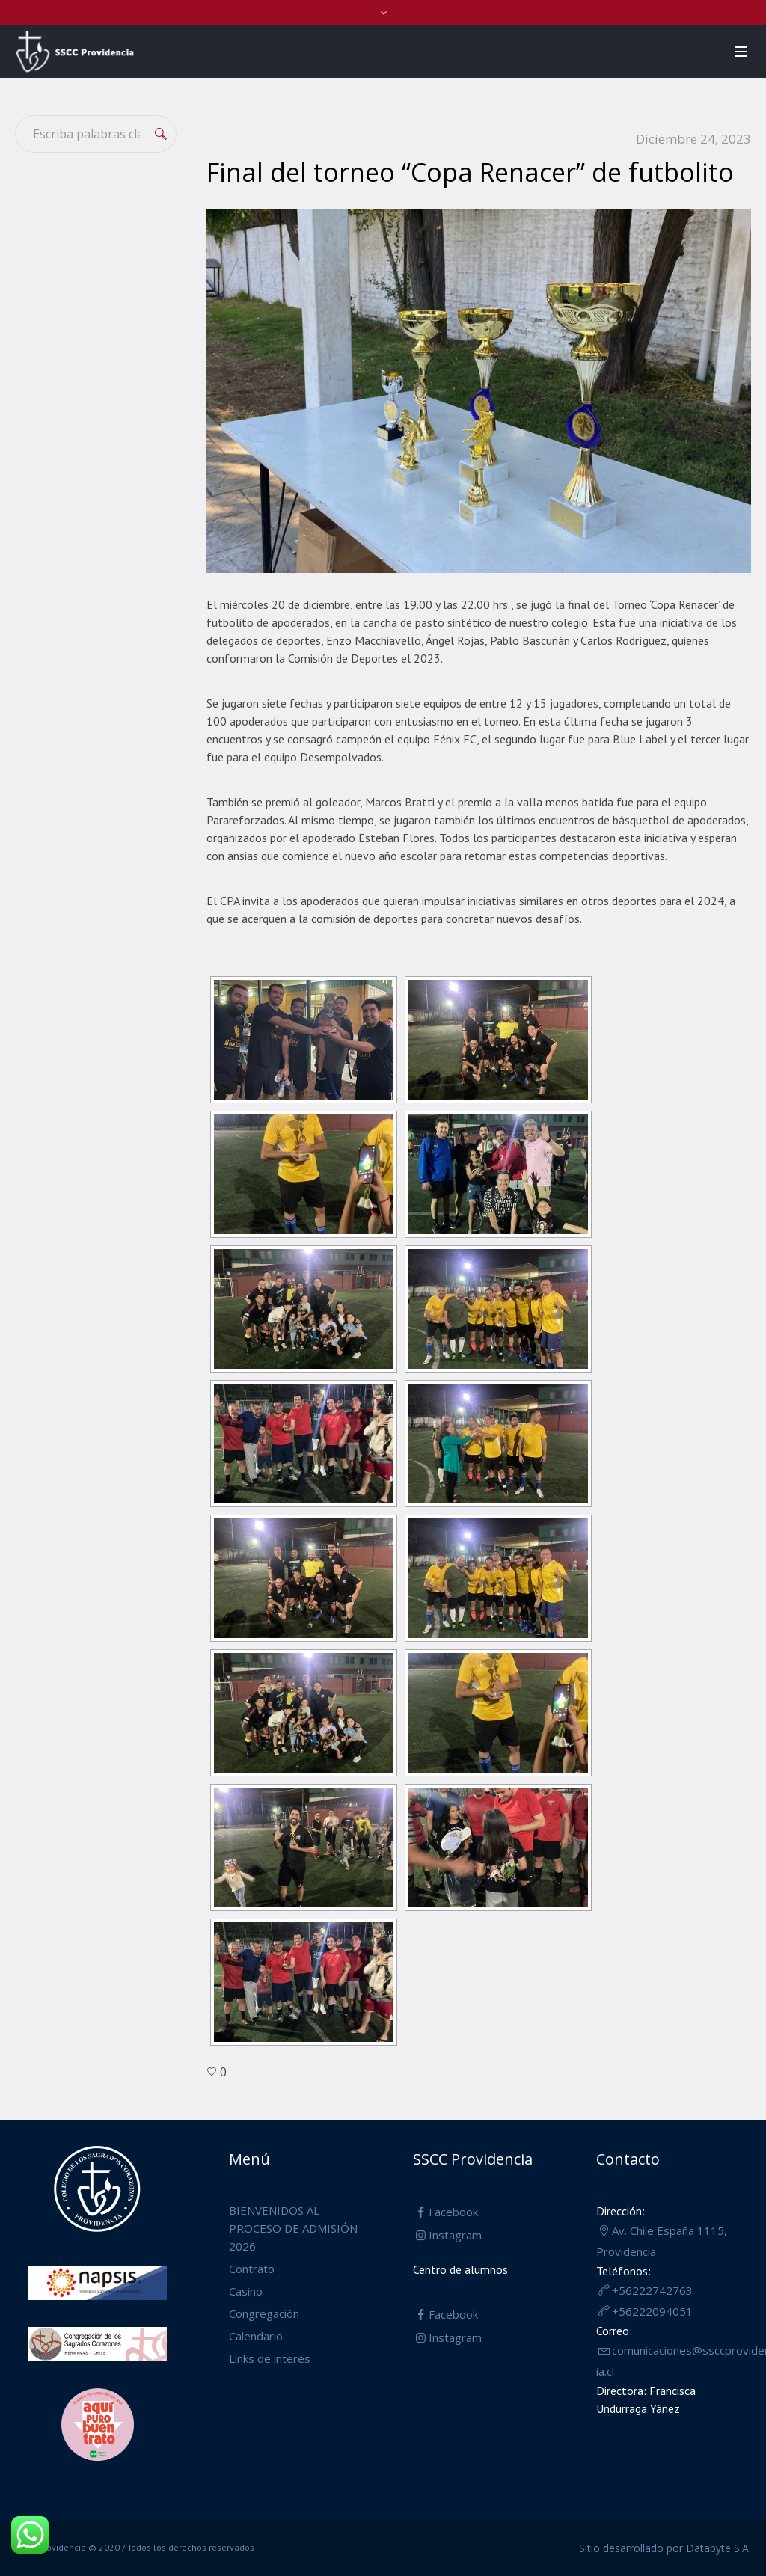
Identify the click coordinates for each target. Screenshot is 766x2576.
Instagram (455, 2234)
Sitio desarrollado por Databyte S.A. (665, 2548)
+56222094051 (652, 2311)
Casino (246, 2291)
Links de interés (269, 2358)
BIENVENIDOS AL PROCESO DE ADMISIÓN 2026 (293, 2228)
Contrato (252, 2268)
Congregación (264, 2313)
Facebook (453, 2211)
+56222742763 (652, 2290)
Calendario (256, 2335)
